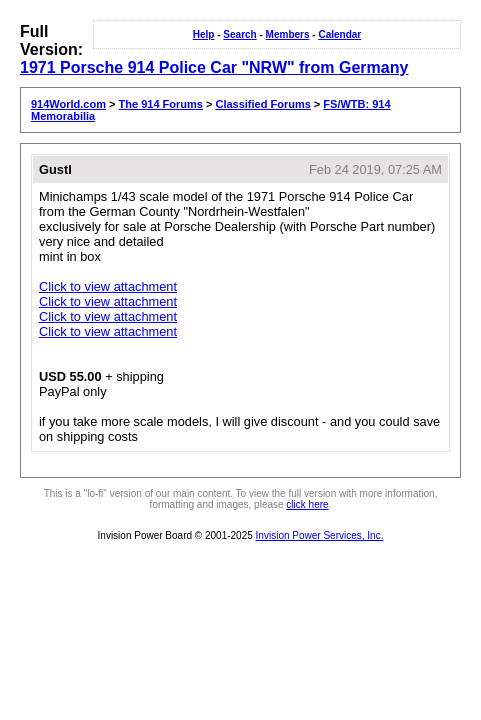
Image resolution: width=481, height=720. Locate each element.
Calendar (339, 34)
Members (288, 34)
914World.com (68, 104)
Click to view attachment (108, 286)
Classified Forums (262, 104)
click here (307, 504)
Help (204, 34)
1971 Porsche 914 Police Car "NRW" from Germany (214, 67)
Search (239, 34)
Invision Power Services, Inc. (320, 535)
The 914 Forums (161, 104)
